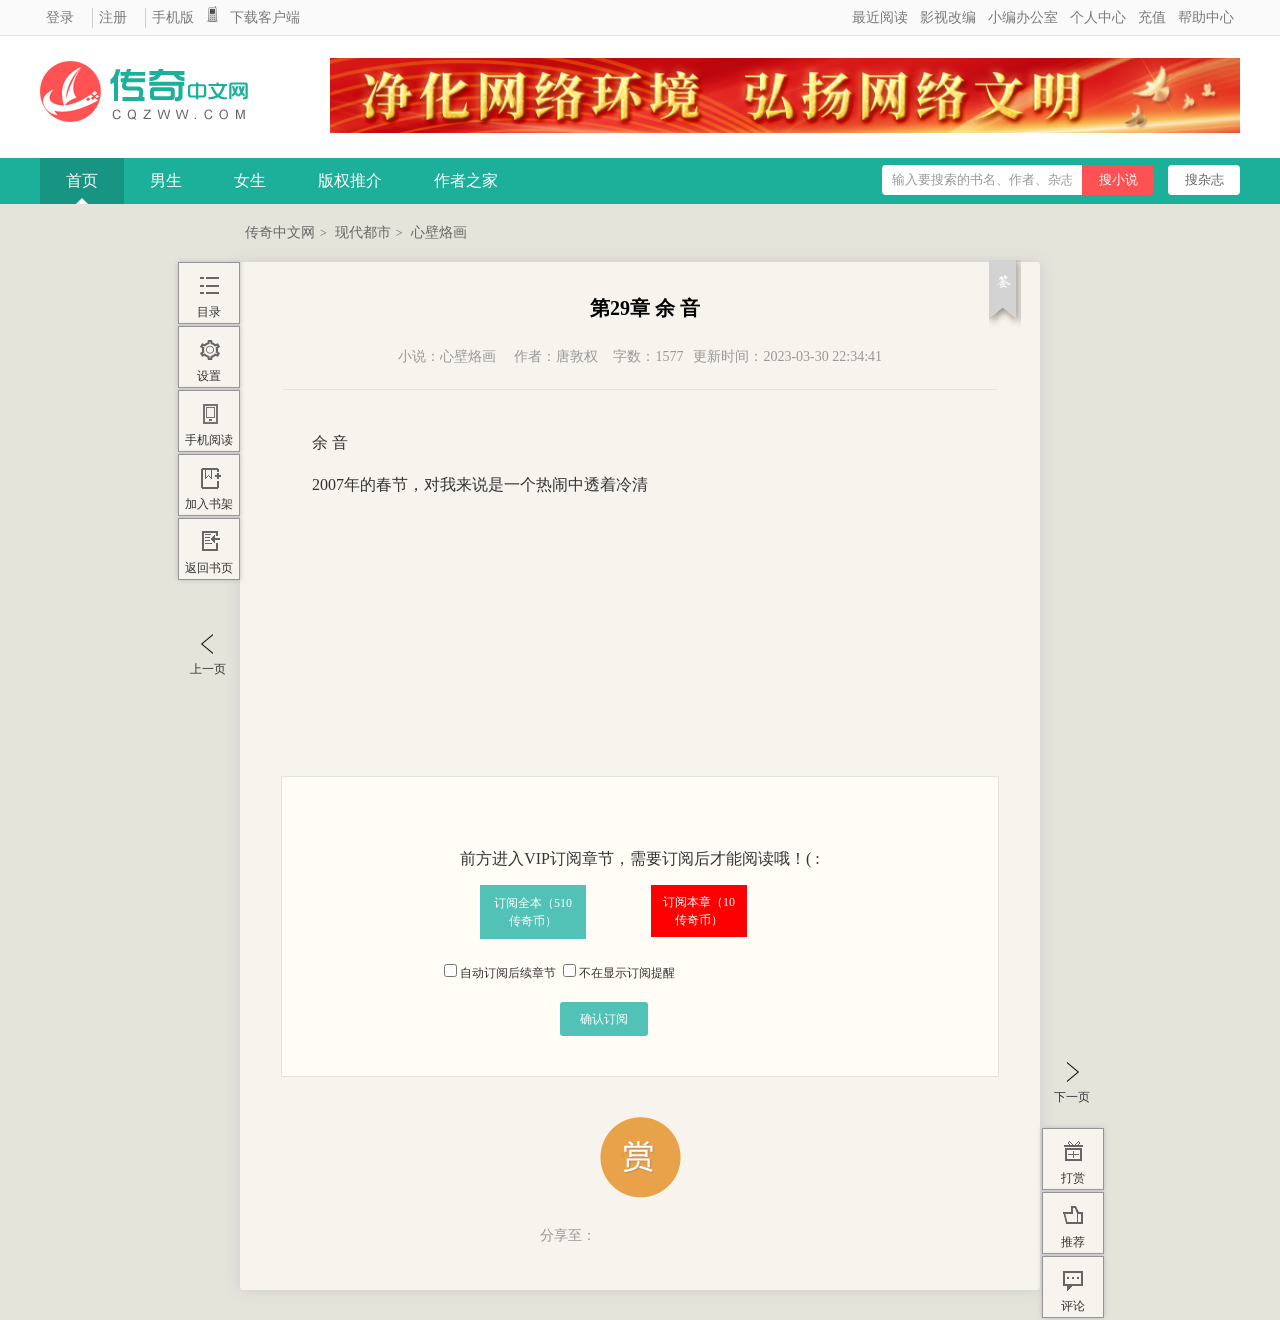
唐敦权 (577, 356)
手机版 (173, 17)
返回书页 (209, 568)
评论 (1073, 1306)
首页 (82, 180)
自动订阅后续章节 (500, 973)
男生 (166, 180)
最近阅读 (880, 17)
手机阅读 (209, 440)
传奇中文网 (280, 232)
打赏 (1073, 1178)
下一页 (1072, 1097)
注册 (113, 17)
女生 (250, 180)
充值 (1152, 17)
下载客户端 (265, 17)
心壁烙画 (439, 232)
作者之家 (466, 180)
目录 (209, 312)
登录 (60, 17)
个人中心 (1098, 17)
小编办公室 (1023, 17)
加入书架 (209, 504)
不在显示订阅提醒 (619, 973)
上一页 (208, 669)
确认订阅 (604, 1019)
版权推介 (350, 180)
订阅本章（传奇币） (699, 911)
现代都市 (363, 232)
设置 (209, 376)
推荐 (1073, 1242)
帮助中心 (1206, 17)
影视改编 (948, 17)
